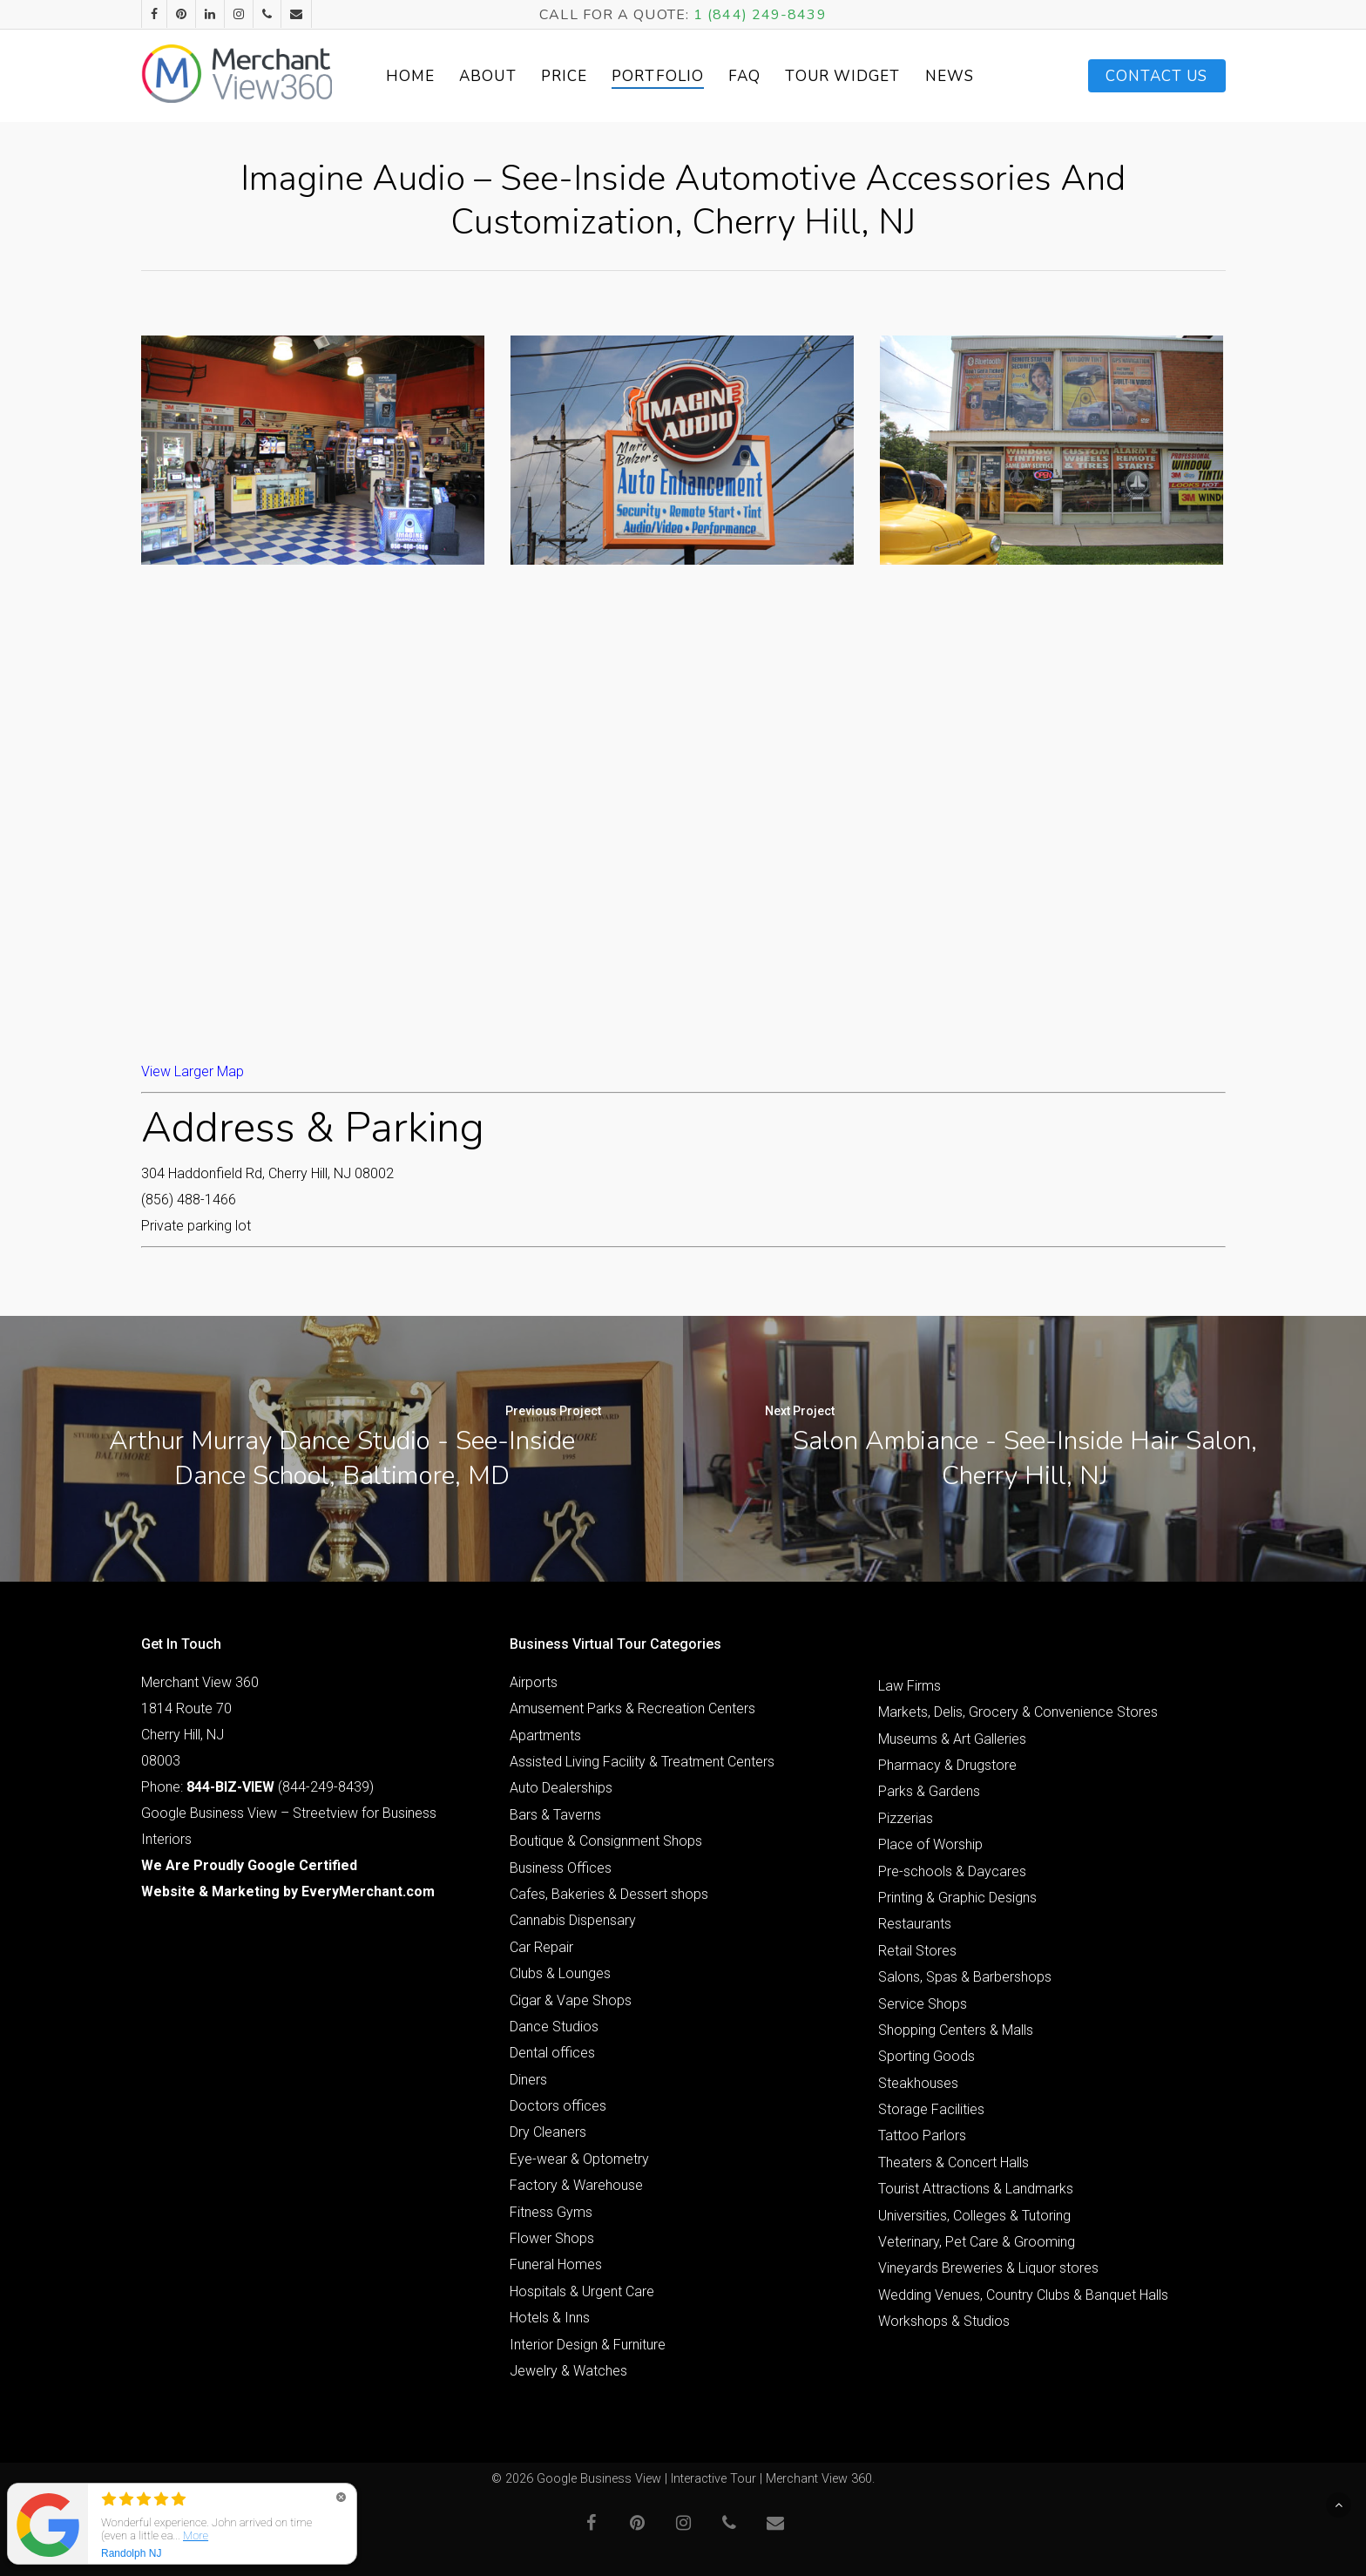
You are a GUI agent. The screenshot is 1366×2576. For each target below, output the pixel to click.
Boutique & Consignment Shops (606, 1841)
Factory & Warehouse (576, 2185)
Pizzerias (905, 1818)
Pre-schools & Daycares (952, 1871)
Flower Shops (552, 2238)
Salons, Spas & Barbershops (965, 1977)
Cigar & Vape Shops (571, 2000)
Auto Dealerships (561, 1787)
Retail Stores (917, 1950)
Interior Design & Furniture (588, 2344)
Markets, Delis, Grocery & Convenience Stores (1018, 1712)
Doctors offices (558, 2106)
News (952, 76)
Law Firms (909, 1686)
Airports (534, 1682)
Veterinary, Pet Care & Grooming (976, 2242)
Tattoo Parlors (922, 2135)
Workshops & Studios (944, 2321)
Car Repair (541, 1947)
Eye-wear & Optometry (579, 2159)
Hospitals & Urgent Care (582, 2291)
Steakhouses (918, 2083)
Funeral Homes (556, 2264)
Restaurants (914, 1923)
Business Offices (561, 1868)
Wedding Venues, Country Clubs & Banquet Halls (1023, 2295)
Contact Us (1157, 76)
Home (413, 76)
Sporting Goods (926, 2056)
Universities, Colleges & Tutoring (974, 2215)
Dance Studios (554, 2026)
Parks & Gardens (929, 1791)
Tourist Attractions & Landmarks (975, 2188)
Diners (528, 2079)
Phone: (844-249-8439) (257, 1787)
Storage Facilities (931, 2109)
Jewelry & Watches (568, 2370)
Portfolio (661, 76)
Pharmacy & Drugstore (947, 1765)
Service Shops (922, 2004)
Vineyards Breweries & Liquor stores (988, 2268)
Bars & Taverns (555, 1815)
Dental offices (552, 2052)
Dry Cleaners (548, 2132)
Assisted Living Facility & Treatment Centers (642, 1761)
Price (567, 76)
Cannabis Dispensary (573, 1920)
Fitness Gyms (551, 2212)
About (491, 76)
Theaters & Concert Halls (953, 2162)
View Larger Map (192, 1071)
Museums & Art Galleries (952, 1739)
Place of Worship (930, 1844)
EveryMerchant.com (368, 1891)
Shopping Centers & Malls (955, 2030)
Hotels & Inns (550, 2317)
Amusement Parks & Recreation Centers (632, 1708)
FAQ (748, 76)
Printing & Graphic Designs (957, 1897)
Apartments (545, 1735)
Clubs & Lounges (560, 1973)
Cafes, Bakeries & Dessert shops (609, 1894)
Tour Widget (845, 76)
